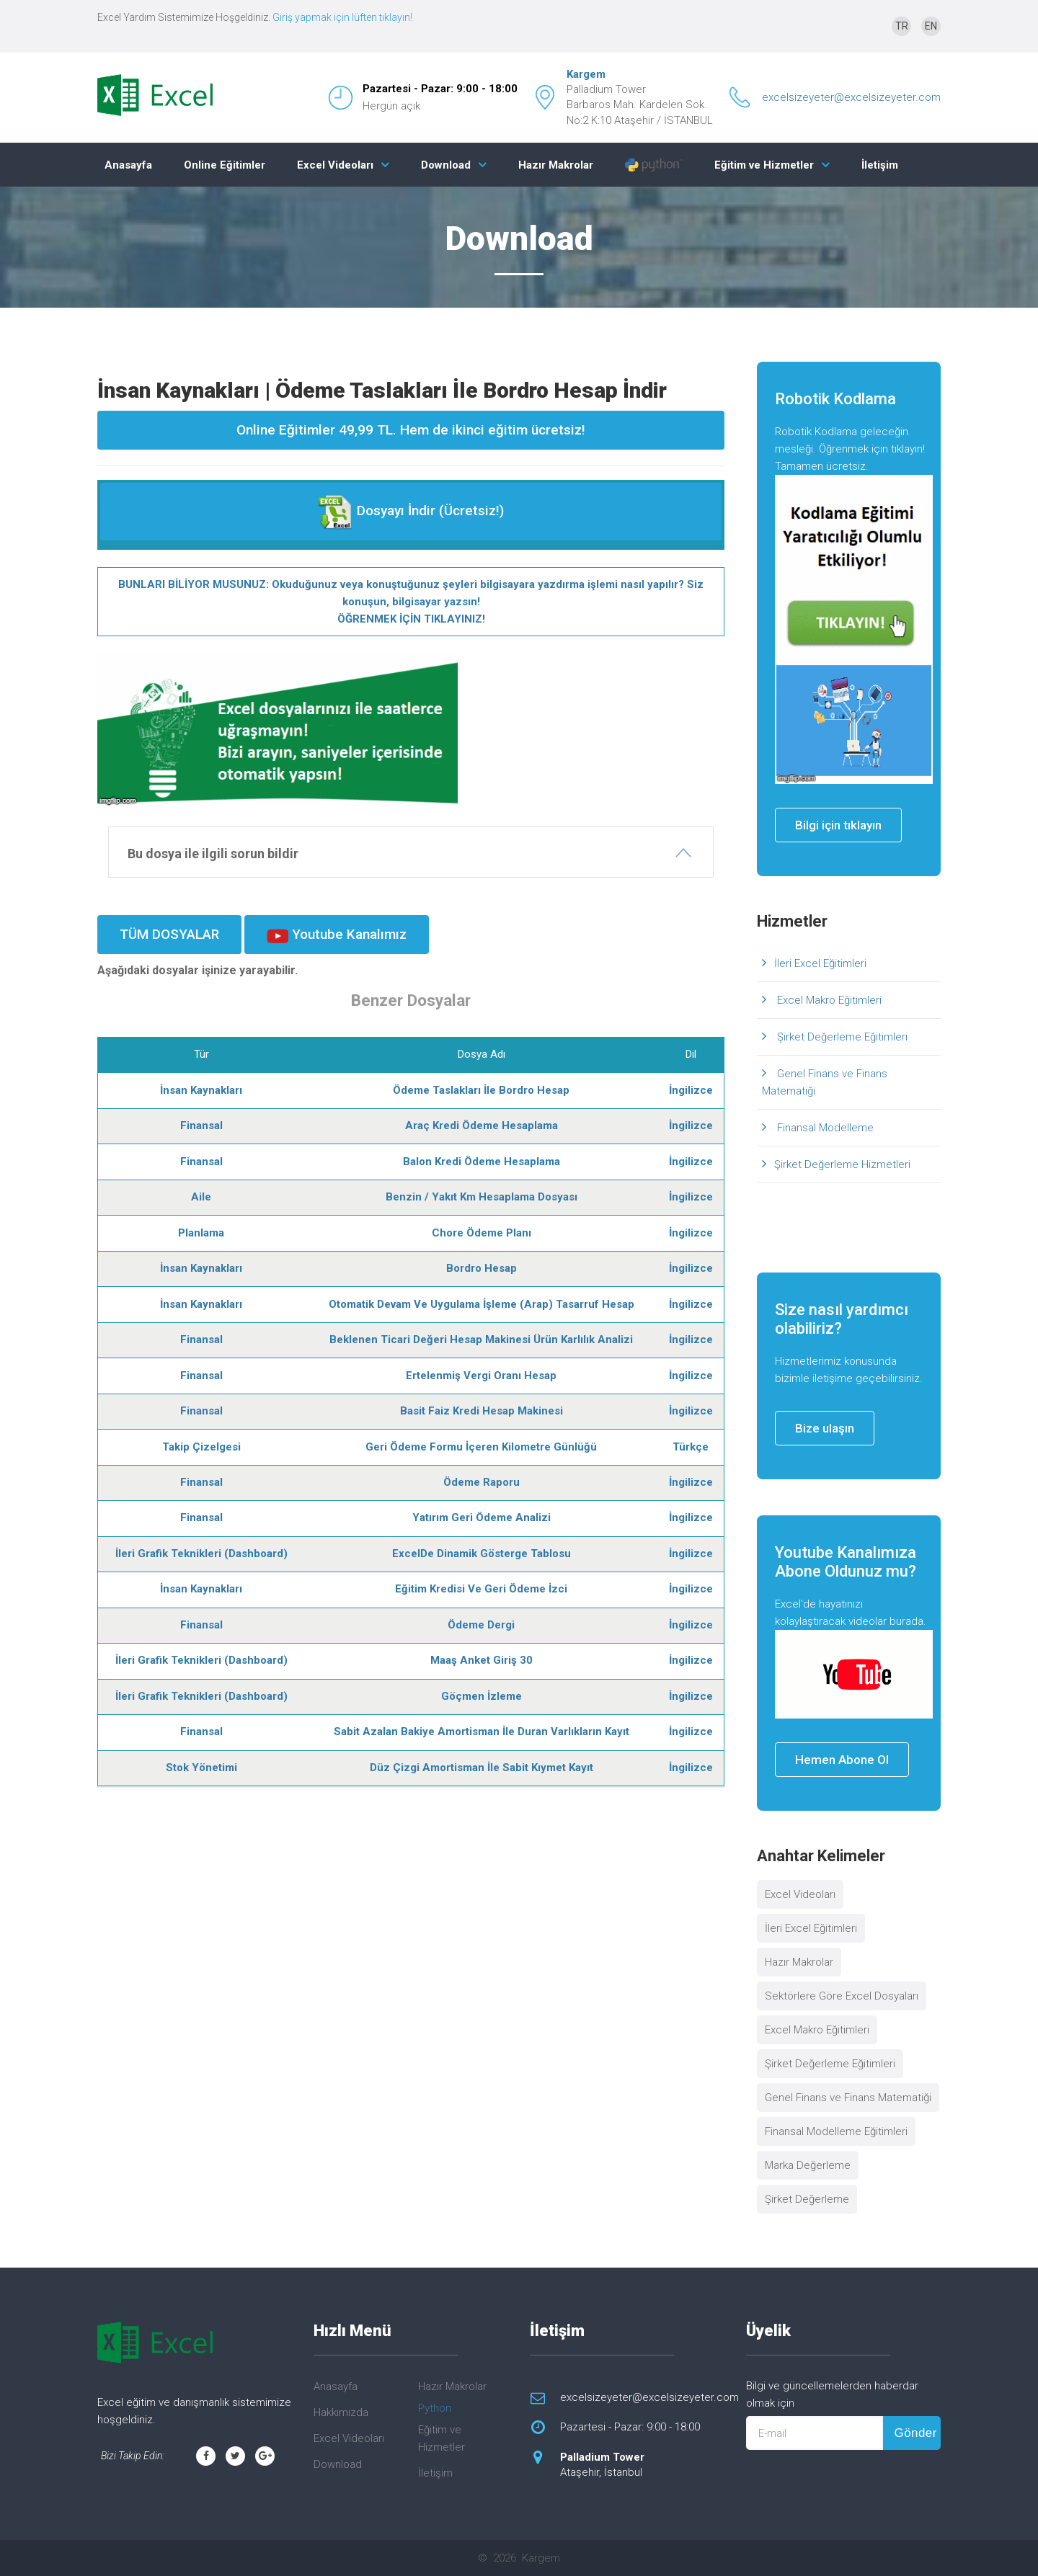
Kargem (586, 74)
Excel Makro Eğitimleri (828, 1000)
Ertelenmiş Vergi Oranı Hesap (481, 1375)
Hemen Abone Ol (842, 1759)
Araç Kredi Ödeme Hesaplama (481, 1125)
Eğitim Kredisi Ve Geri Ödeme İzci (481, 1588)
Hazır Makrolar (555, 165)
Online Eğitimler (224, 165)
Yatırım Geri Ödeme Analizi (481, 1517)
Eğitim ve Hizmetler (764, 165)
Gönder (915, 2433)
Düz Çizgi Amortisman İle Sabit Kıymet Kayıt (481, 1767)
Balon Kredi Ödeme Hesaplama (481, 1161)
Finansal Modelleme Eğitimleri (836, 2131)
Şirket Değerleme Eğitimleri (841, 1036)
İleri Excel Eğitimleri (820, 963)
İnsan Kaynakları (201, 1090)
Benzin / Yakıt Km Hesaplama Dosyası (481, 1196)
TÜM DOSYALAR (169, 934)
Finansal (201, 1125)
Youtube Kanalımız (337, 934)
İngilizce (691, 1090)
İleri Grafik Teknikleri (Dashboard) (201, 1553)
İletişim (879, 165)
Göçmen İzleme (481, 1696)
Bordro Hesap (481, 1268)
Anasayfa (128, 165)
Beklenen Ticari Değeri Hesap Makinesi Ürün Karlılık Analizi (481, 1339)
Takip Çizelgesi (201, 1446)
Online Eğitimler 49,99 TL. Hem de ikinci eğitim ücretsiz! (410, 430)
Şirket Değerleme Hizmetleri (842, 1164)
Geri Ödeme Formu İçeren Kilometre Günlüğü (481, 1446)
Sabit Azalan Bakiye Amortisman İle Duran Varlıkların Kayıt (481, 1731)
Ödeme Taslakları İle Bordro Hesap (481, 1090)
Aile (201, 1196)
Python (434, 2408)
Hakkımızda (341, 2412)
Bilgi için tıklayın (838, 825)
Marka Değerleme (808, 2165)
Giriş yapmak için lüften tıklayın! (342, 17)
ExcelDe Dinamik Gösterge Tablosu (481, 1553)
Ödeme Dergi (481, 1624)
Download (446, 165)
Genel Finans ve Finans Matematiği (824, 1082)
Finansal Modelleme (824, 1127)
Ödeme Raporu (481, 1482)
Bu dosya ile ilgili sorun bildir (213, 853)
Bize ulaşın (824, 1428)
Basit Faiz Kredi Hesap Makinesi (481, 1410)
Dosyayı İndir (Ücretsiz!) (410, 512)
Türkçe (691, 1446)
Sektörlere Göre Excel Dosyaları (841, 1995)
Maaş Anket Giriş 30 (481, 1660)
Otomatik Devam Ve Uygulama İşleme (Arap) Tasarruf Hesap (481, 1304)
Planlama (201, 1232)
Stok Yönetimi (201, 1767)
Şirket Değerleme (807, 2199)
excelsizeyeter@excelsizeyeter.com (851, 97)
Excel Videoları (335, 165)
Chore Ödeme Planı (481, 1232)
